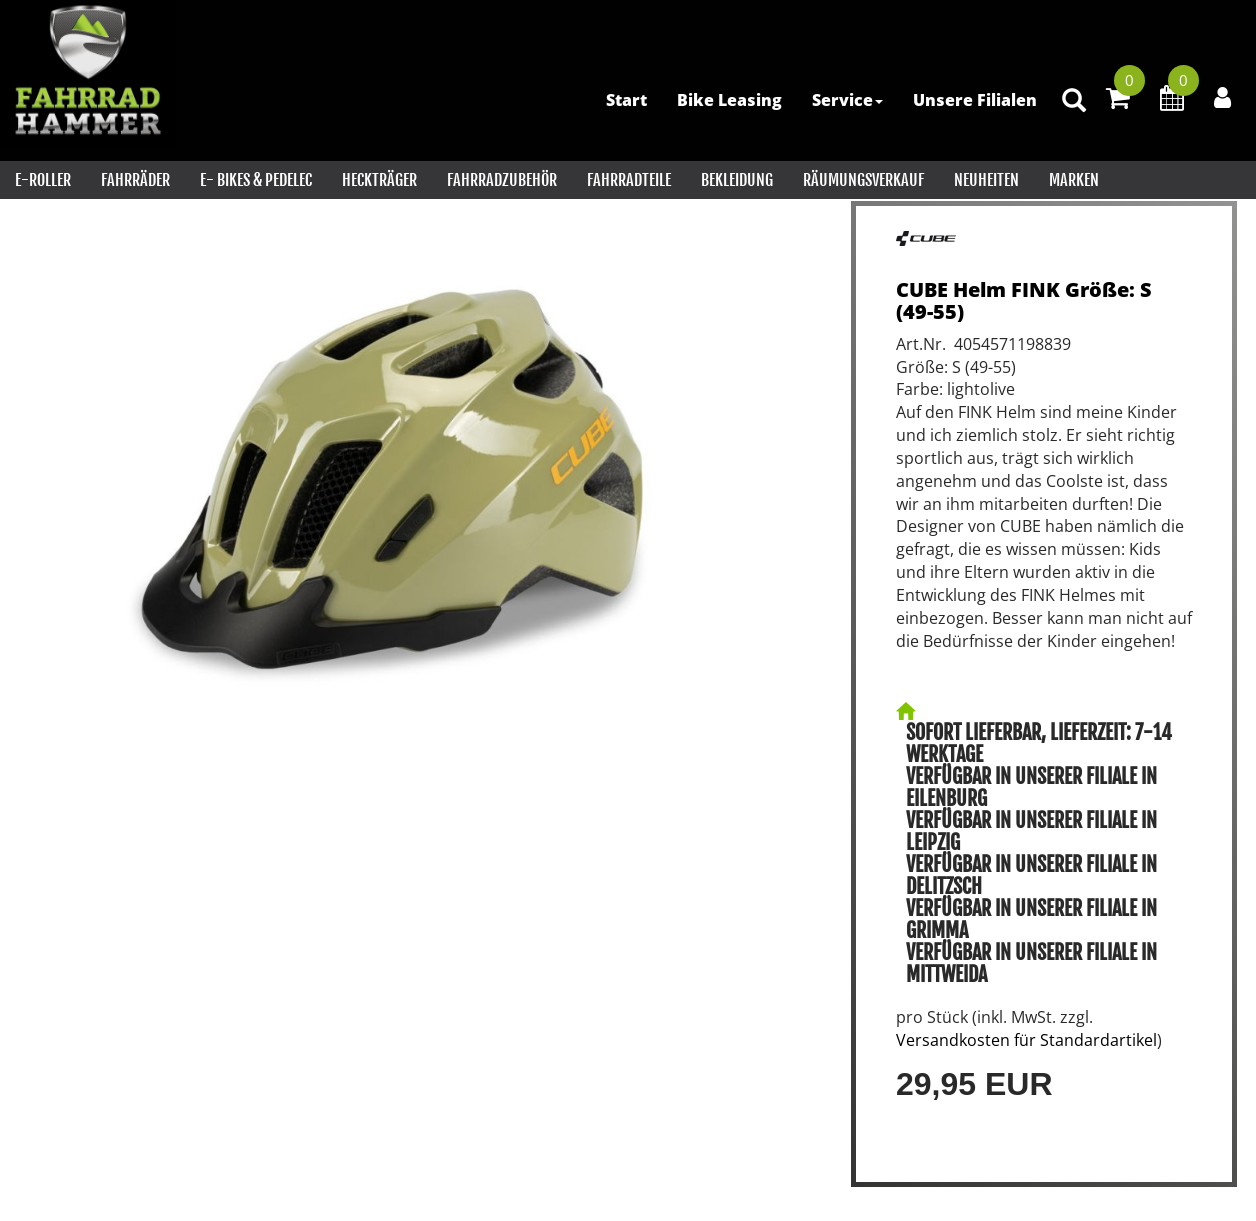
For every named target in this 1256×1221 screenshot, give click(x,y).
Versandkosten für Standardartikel (1026, 1040)
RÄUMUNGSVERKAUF (863, 180)
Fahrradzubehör (502, 180)
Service (847, 100)
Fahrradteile (629, 180)
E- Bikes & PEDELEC (256, 180)
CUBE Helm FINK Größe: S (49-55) (1024, 300)
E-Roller (43, 180)
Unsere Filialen (975, 100)
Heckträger (379, 180)
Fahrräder (135, 180)
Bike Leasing (729, 100)
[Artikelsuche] (1074, 101)
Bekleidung (737, 180)
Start (626, 100)
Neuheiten (986, 180)
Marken (1074, 180)
